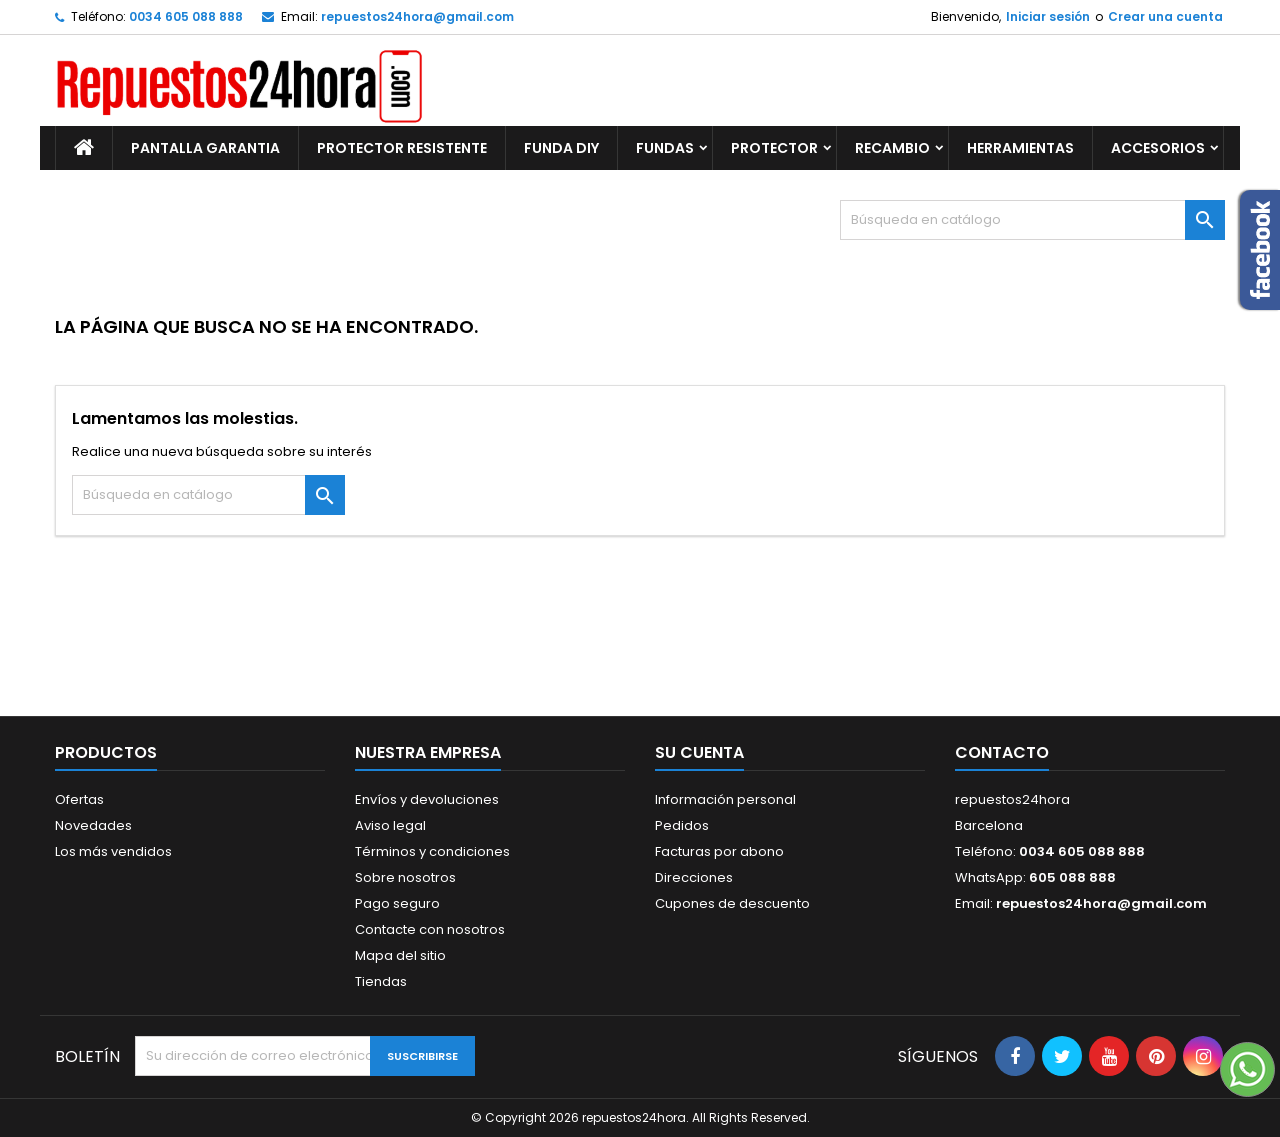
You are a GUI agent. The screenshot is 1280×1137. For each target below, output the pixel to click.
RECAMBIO (892, 148)
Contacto (1002, 752)
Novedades (93, 825)
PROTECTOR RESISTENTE (402, 148)
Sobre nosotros (405, 877)
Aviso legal (390, 825)
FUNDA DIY (561, 148)
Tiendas (381, 981)
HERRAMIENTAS (1020, 148)
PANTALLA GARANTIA (205, 148)
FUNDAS (665, 148)
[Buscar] (1032, 220)
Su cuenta (699, 752)
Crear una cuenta (1165, 16)
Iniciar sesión (1048, 16)
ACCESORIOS (1158, 148)
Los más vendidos (113, 851)
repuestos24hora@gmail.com (417, 16)
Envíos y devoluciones (427, 799)
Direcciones (694, 877)
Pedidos (682, 825)
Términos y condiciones (432, 851)
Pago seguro (397, 903)
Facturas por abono (719, 851)
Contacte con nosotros (430, 929)
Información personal (725, 799)
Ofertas (79, 799)
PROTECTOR (774, 148)
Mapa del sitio (400, 955)
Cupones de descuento (732, 903)
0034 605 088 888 (186, 16)
